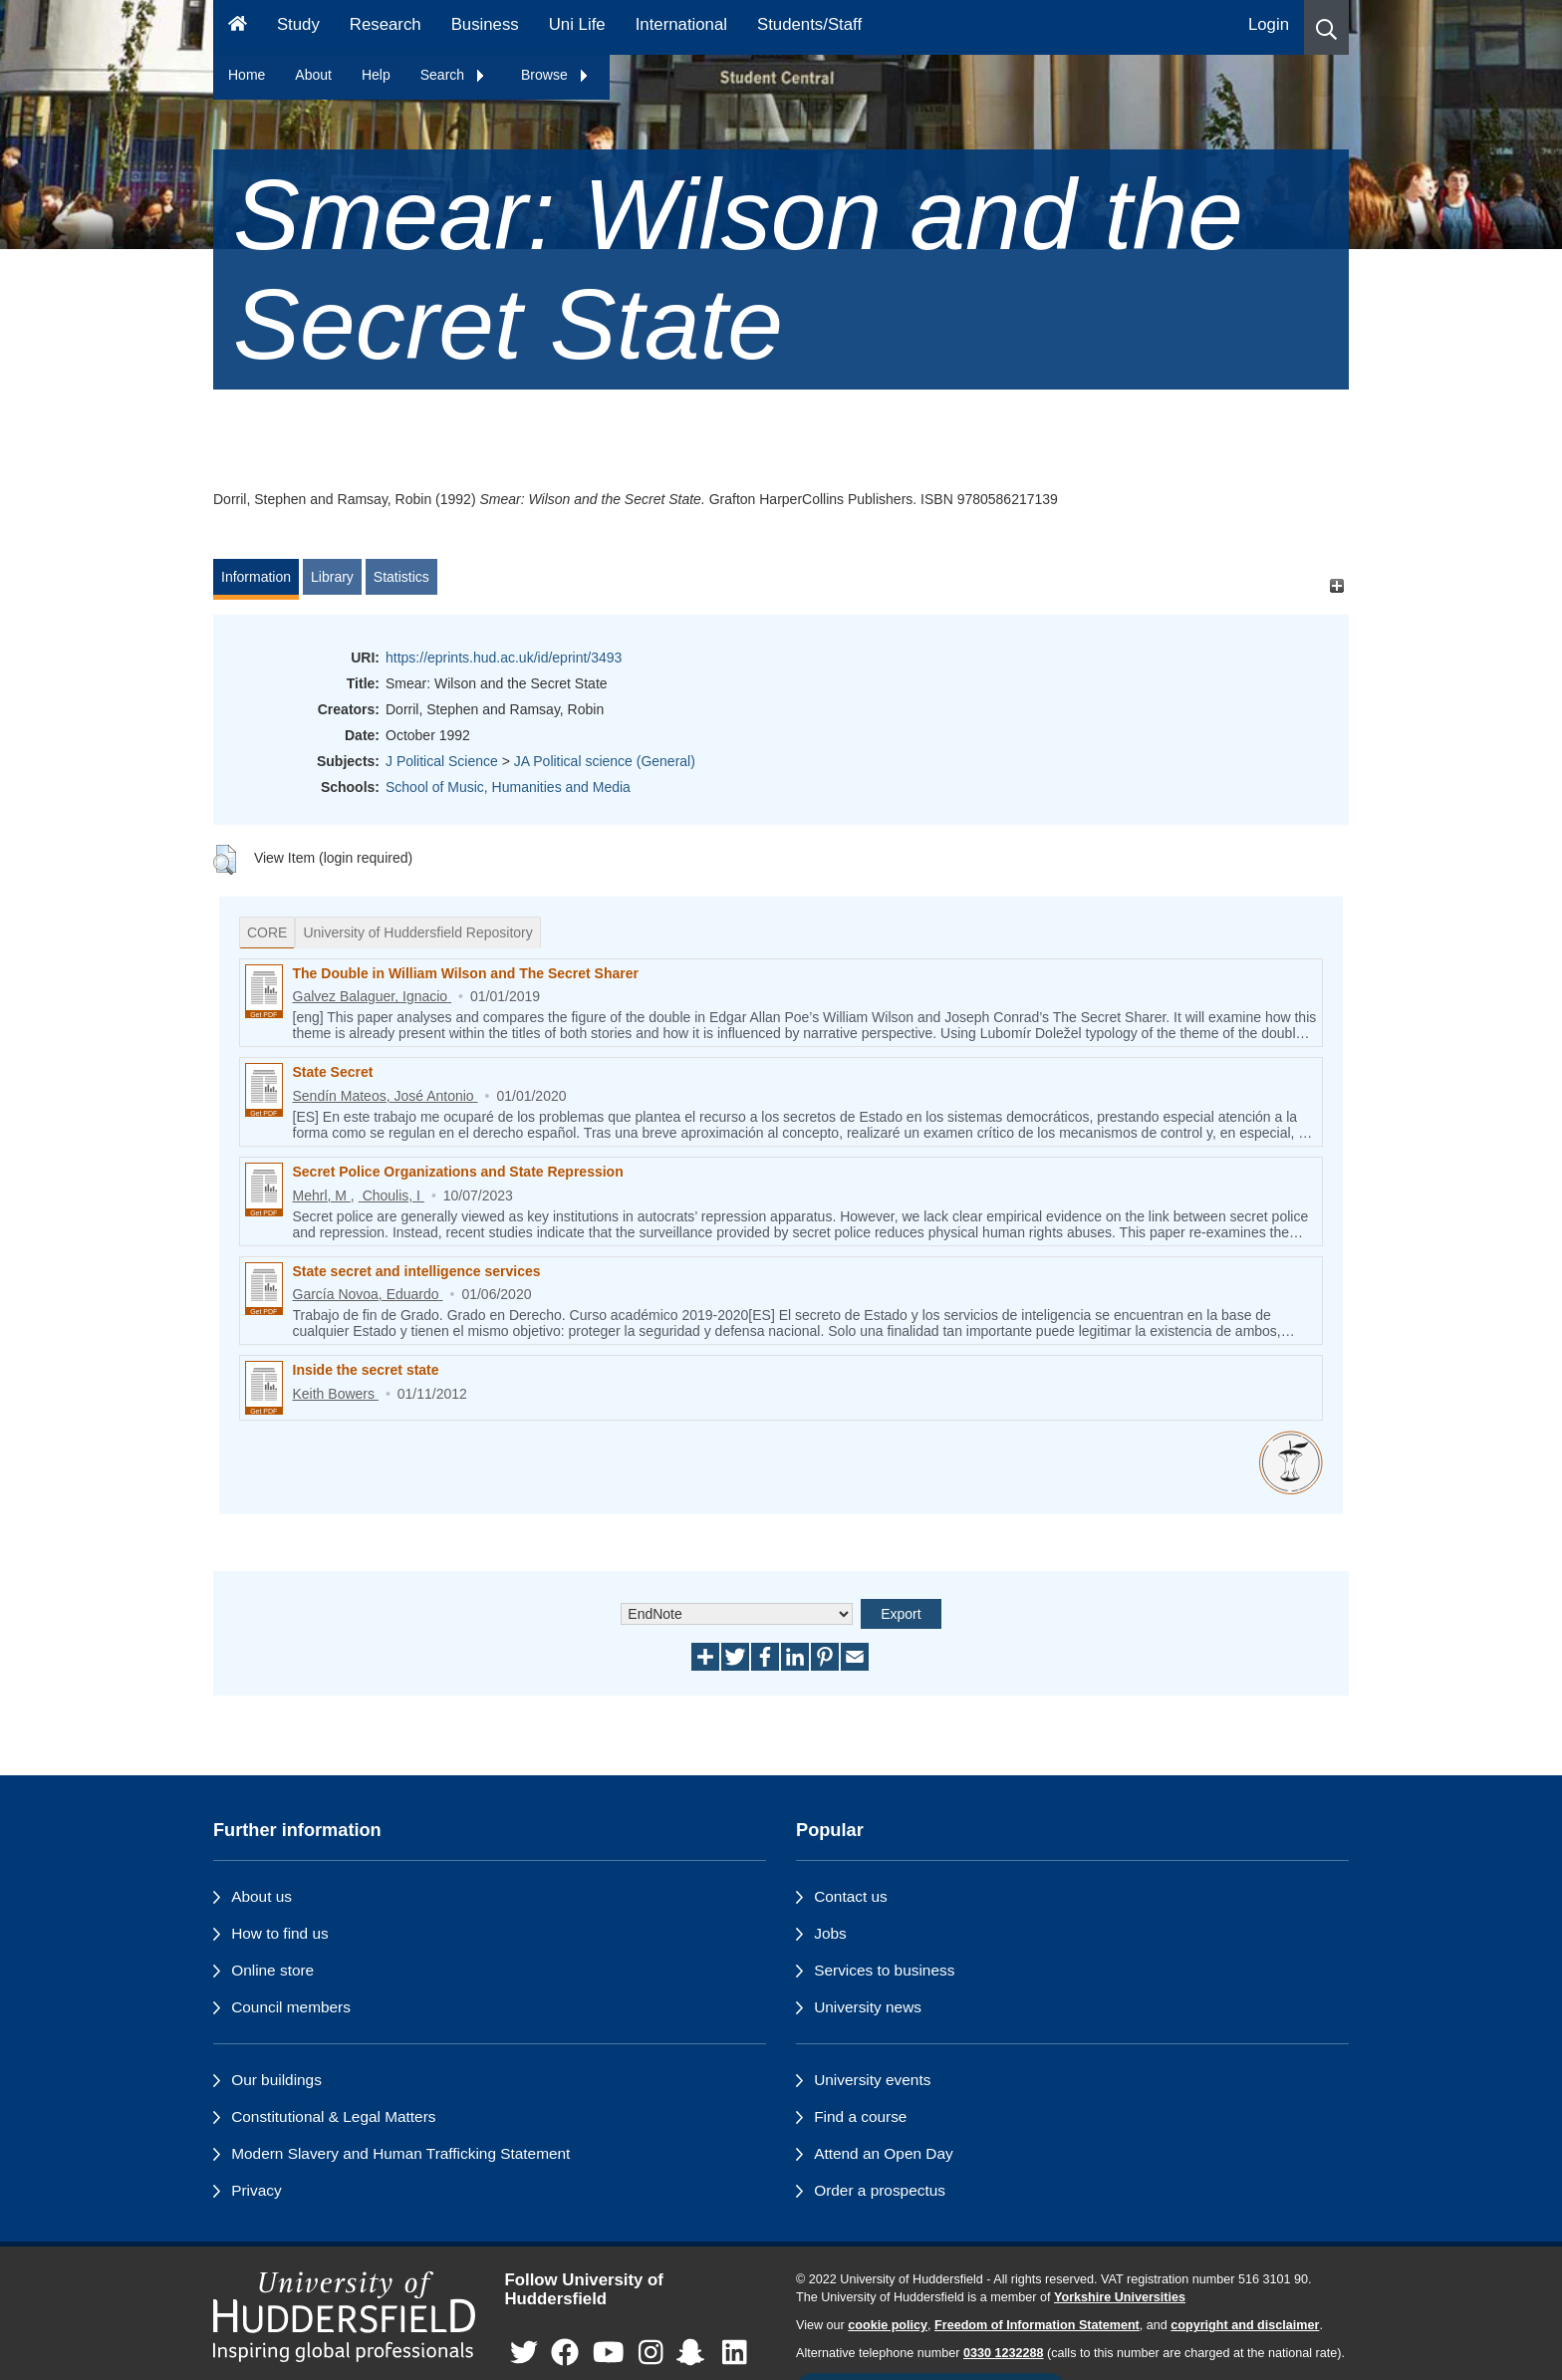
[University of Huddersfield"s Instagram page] (651, 2352)
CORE (267, 932)
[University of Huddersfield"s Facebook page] (565, 2352)
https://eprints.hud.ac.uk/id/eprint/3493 (504, 657)
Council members (291, 2006)
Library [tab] (332, 577)
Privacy (256, 2190)
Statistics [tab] (401, 577)
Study (298, 24)
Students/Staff (809, 24)
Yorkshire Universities (1119, 2297)
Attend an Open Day (883, 2153)
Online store (272, 1970)
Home (246, 75)
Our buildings (276, 2079)
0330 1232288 (1003, 2353)
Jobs (830, 1933)
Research (385, 24)
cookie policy (887, 2325)
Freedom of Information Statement (1037, 2325)
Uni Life (577, 24)
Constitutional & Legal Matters (333, 2116)
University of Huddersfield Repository (417, 932)
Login (1268, 24)
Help (376, 75)
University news (867, 2006)
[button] (1326, 27)
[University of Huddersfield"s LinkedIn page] (734, 2352)
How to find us (280, 1933)
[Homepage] (237, 27)
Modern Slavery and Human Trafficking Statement (400, 2153)
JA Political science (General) (604, 761)
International (681, 24)
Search (453, 75)
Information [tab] (256, 577)
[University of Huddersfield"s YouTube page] (609, 2352)
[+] (1336, 586)
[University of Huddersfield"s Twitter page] (524, 2352)
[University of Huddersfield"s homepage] (344, 2316)
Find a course (860, 2116)
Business (485, 24)
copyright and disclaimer (1245, 2325)
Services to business (884, 1970)
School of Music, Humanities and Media (508, 787)
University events (872, 2079)
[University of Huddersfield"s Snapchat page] (694, 2352)
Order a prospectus (879, 2190)
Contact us (851, 1896)
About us (261, 1896)
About (313, 75)
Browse (555, 75)
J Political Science (442, 761)
